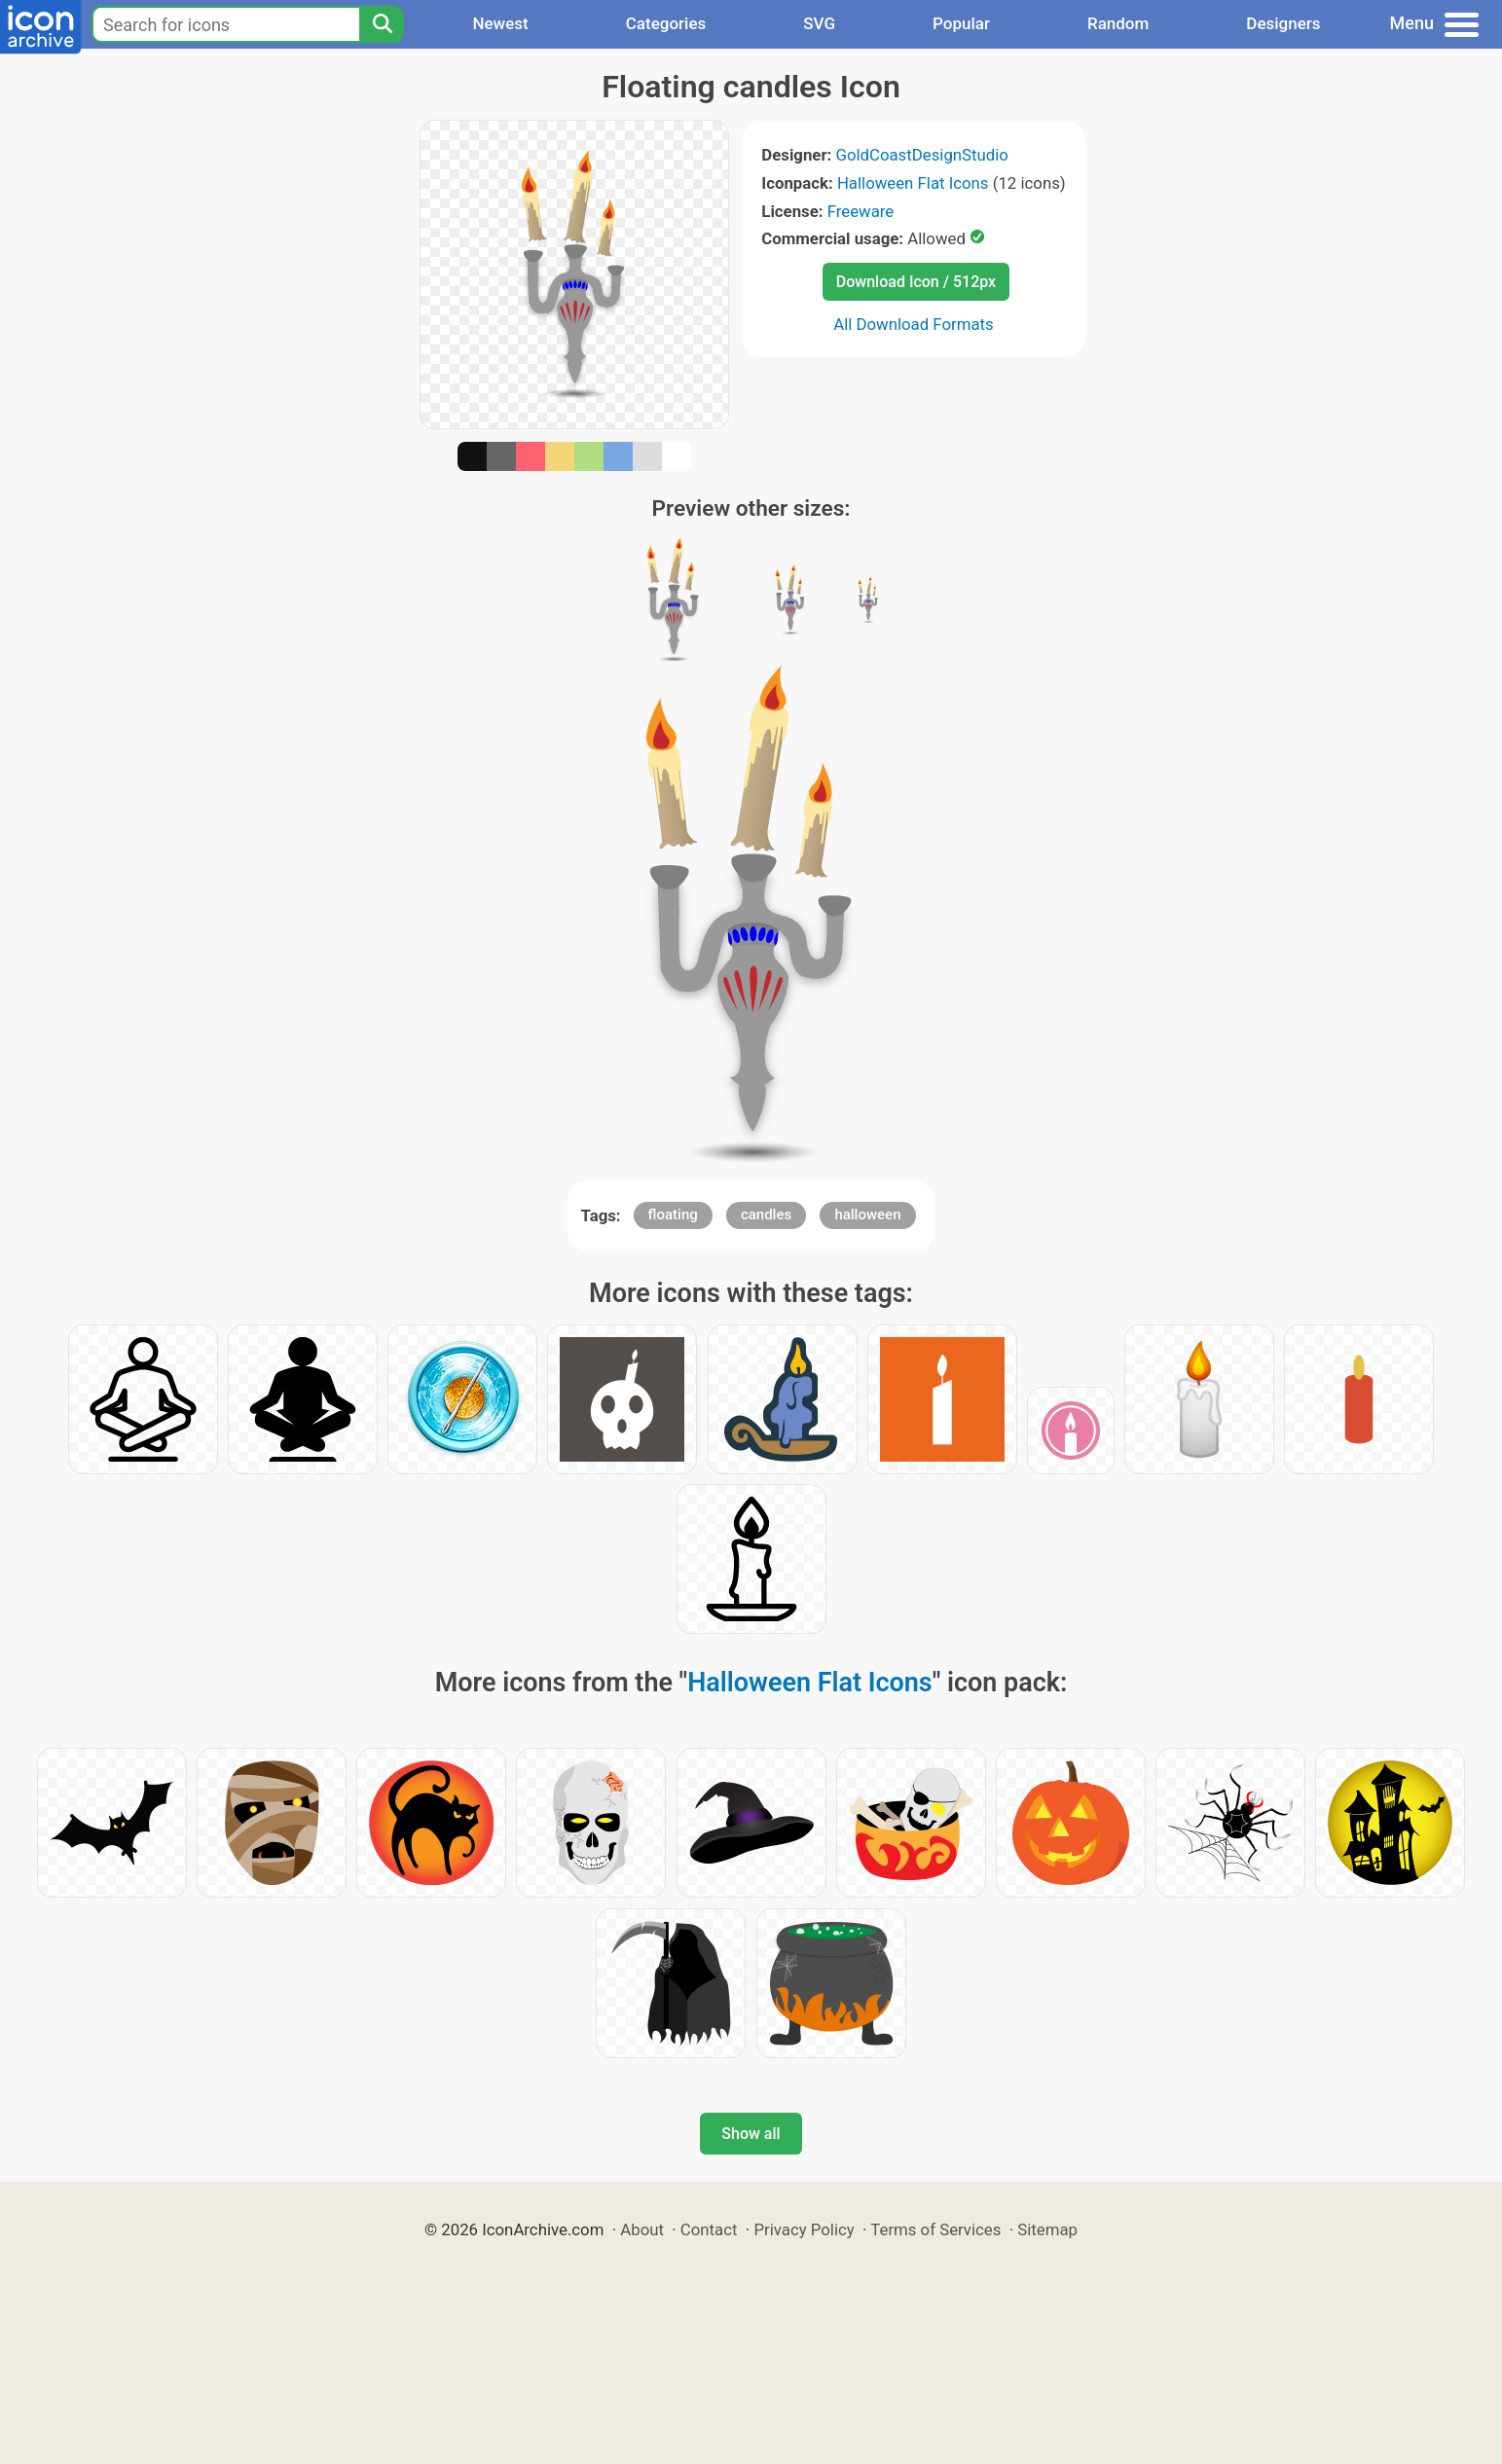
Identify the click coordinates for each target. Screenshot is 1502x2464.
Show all (750, 2133)
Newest (500, 23)
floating (673, 1214)
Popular (961, 23)
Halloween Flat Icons (913, 183)
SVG (819, 23)
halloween (867, 1214)
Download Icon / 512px (916, 281)
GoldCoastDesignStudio (921, 154)
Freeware (861, 211)
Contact (709, 2229)
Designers (1283, 23)
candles (766, 1214)
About (642, 2229)
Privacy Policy (803, 2229)
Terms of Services (935, 2229)
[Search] (381, 24)
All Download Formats (913, 324)
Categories (666, 23)
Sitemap (1047, 2229)
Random (1118, 23)
